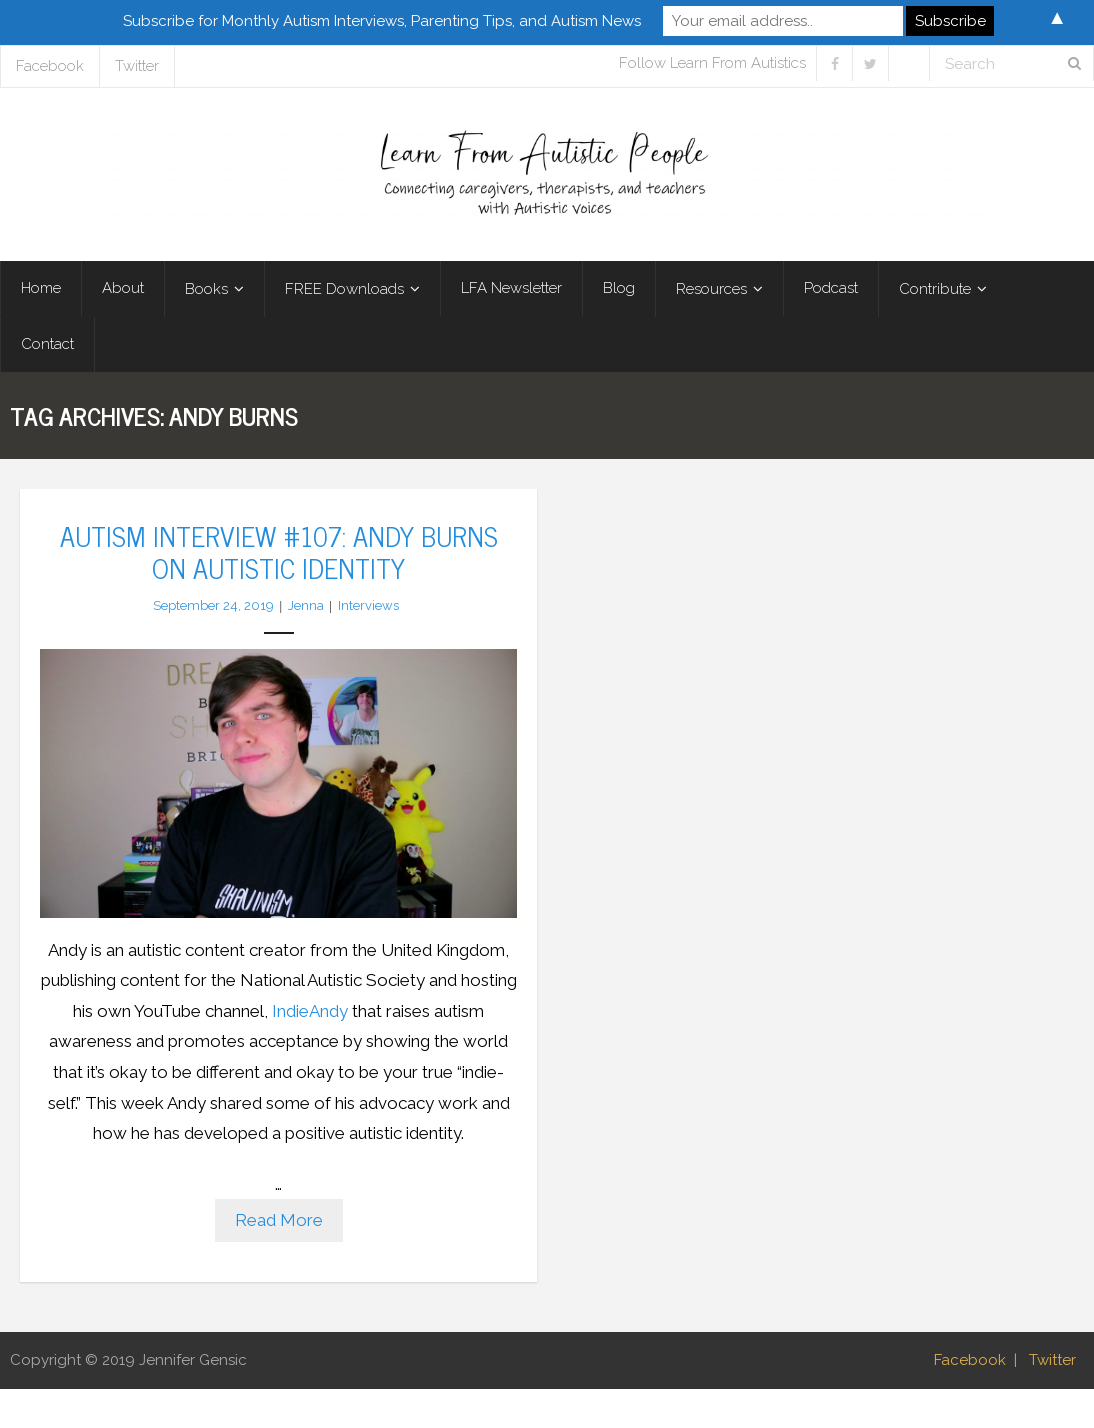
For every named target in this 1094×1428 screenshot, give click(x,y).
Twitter (137, 66)
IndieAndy (310, 1011)
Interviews (368, 605)
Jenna (306, 605)
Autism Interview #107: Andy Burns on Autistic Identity (279, 551)
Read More (279, 1220)
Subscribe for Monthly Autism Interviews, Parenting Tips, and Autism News (382, 21)
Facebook (50, 66)
